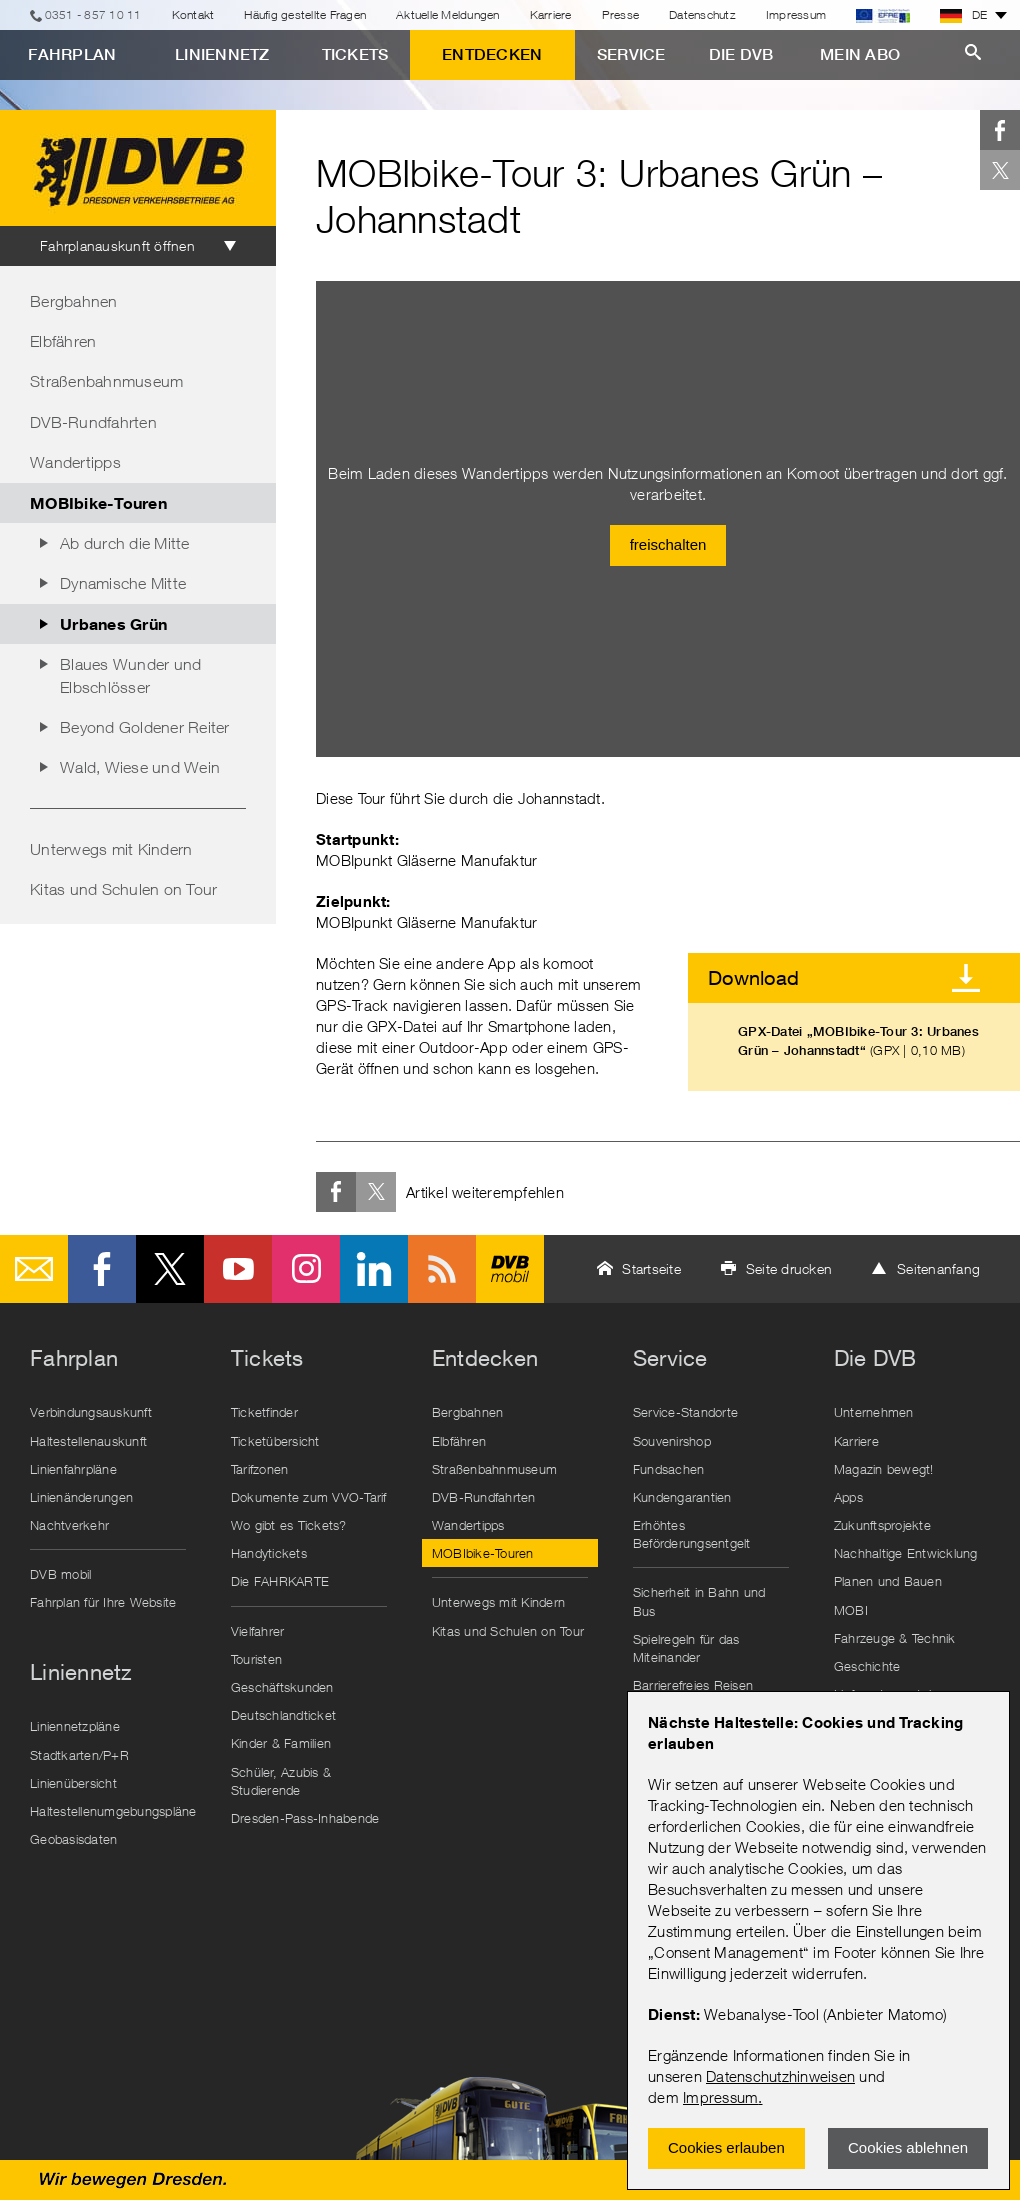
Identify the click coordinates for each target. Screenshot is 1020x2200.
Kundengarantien (682, 1497)
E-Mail (34, 1269)
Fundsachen (669, 1469)
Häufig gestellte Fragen (305, 14)
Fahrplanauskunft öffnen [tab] (117, 245)
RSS (442, 1269)
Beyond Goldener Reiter (145, 727)
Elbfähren (63, 341)
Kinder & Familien (281, 1743)
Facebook (1000, 130)
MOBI (851, 1610)
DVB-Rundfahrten (93, 422)
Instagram (306, 1269)
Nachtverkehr (69, 1525)
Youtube (238, 1269)
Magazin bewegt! (884, 1469)
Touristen (256, 1659)
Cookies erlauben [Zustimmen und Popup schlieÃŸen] (726, 2147)
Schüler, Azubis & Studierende (281, 1781)
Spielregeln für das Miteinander (686, 1648)
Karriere (551, 14)
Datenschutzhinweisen (780, 2076)
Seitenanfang (938, 1268)
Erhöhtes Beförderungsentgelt (692, 1534)
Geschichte (867, 1666)
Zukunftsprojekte (882, 1525)
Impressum (720, 2097)
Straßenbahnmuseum (106, 381)
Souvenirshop (672, 1441)
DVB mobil (510, 1269)
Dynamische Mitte (123, 583)
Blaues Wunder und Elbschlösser (130, 675)
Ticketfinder (264, 1412)
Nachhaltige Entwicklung (906, 1553)
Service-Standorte (685, 1412)
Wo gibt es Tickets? (289, 1525)
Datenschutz (702, 14)
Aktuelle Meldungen (448, 14)
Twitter (1000, 170)
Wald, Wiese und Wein (140, 767)
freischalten (668, 544)
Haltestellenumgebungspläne (113, 1811)
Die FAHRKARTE (280, 1581)
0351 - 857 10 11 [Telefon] (93, 14)
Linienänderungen (81, 1497)
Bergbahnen (74, 301)
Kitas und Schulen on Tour (123, 889)
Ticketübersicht (275, 1441)
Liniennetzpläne (75, 1726)
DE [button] (964, 15)
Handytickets (269, 1553)
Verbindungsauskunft (91, 1412)
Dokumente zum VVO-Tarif (309, 1497)
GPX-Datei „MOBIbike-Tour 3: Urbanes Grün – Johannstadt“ (858, 1041)
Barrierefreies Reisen (693, 1685)
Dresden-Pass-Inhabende (305, 1818)
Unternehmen (874, 1412)
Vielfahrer (258, 1631)
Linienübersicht (73, 1783)
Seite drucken (789, 1268)
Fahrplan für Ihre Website (103, 1602)
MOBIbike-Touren (98, 502)
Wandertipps (75, 462)
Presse (621, 14)
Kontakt (193, 14)
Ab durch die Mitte (125, 543)
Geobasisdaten (73, 1839)
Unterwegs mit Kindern (111, 849)
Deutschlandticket (283, 1715)
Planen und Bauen (888, 1581)
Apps (848, 1497)
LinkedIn (374, 1269)
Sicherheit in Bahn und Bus (699, 1601)
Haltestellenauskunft (88, 1441)
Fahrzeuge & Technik (895, 1638)
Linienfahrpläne (73, 1469)
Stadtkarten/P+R (79, 1755)
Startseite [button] (651, 1268)
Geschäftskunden (282, 1687)
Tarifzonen (260, 1469)
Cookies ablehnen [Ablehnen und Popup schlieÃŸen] (908, 2147)
